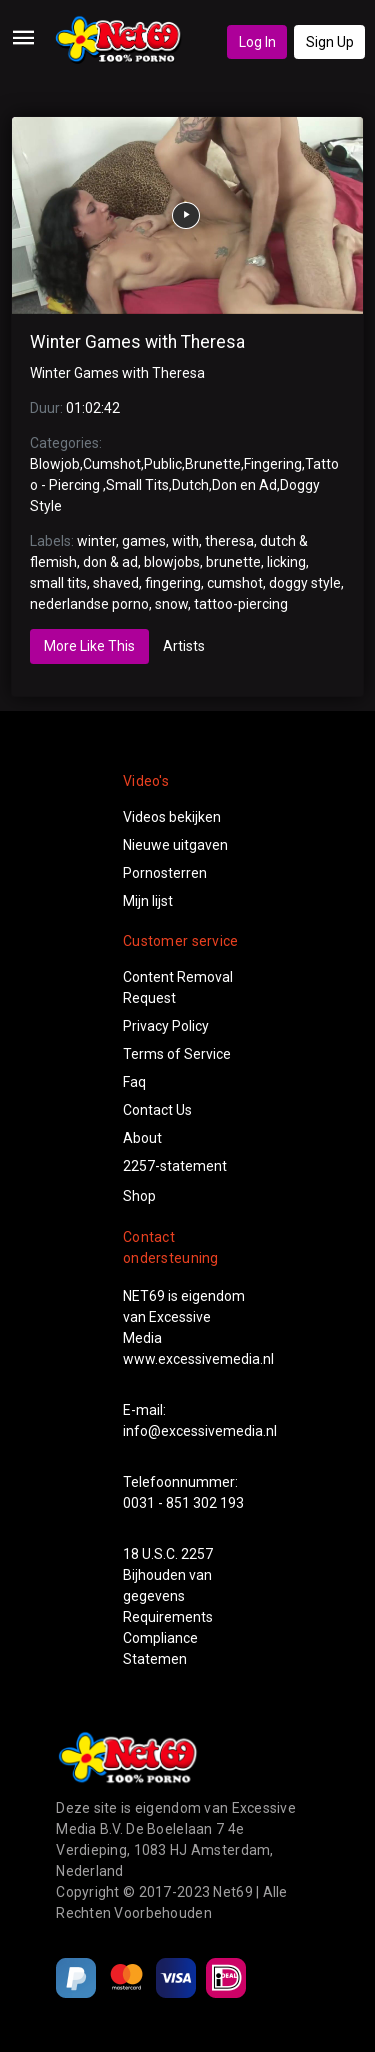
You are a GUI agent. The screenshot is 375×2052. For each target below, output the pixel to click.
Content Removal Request (178, 987)
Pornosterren (165, 873)
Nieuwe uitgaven (175, 845)
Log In (257, 42)
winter (96, 541)
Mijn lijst (148, 901)
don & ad (110, 562)
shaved (116, 583)
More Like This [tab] (89, 646)
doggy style (305, 583)
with (185, 541)
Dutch (190, 485)
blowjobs (172, 562)
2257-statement (175, 1166)
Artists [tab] (184, 646)
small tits (58, 583)
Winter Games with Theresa (137, 342)
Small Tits (137, 485)
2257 (197, 1554)
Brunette (213, 464)
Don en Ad (244, 485)
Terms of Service (177, 1054)
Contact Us (157, 1110)
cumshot (235, 583)
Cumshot (112, 464)
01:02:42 (93, 408)
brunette (233, 562)
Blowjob (55, 464)
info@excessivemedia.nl (200, 1431)
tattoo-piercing (241, 604)
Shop (139, 1196)
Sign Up (330, 42)
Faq (134, 1082)
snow (171, 604)
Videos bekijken (172, 817)
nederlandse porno (89, 604)
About (142, 1138)
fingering (173, 583)
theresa (229, 541)
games (144, 541)
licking (286, 562)
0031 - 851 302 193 (183, 1503)
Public (163, 464)
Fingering (273, 464)
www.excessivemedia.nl (198, 1359)
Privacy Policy (166, 1026)
